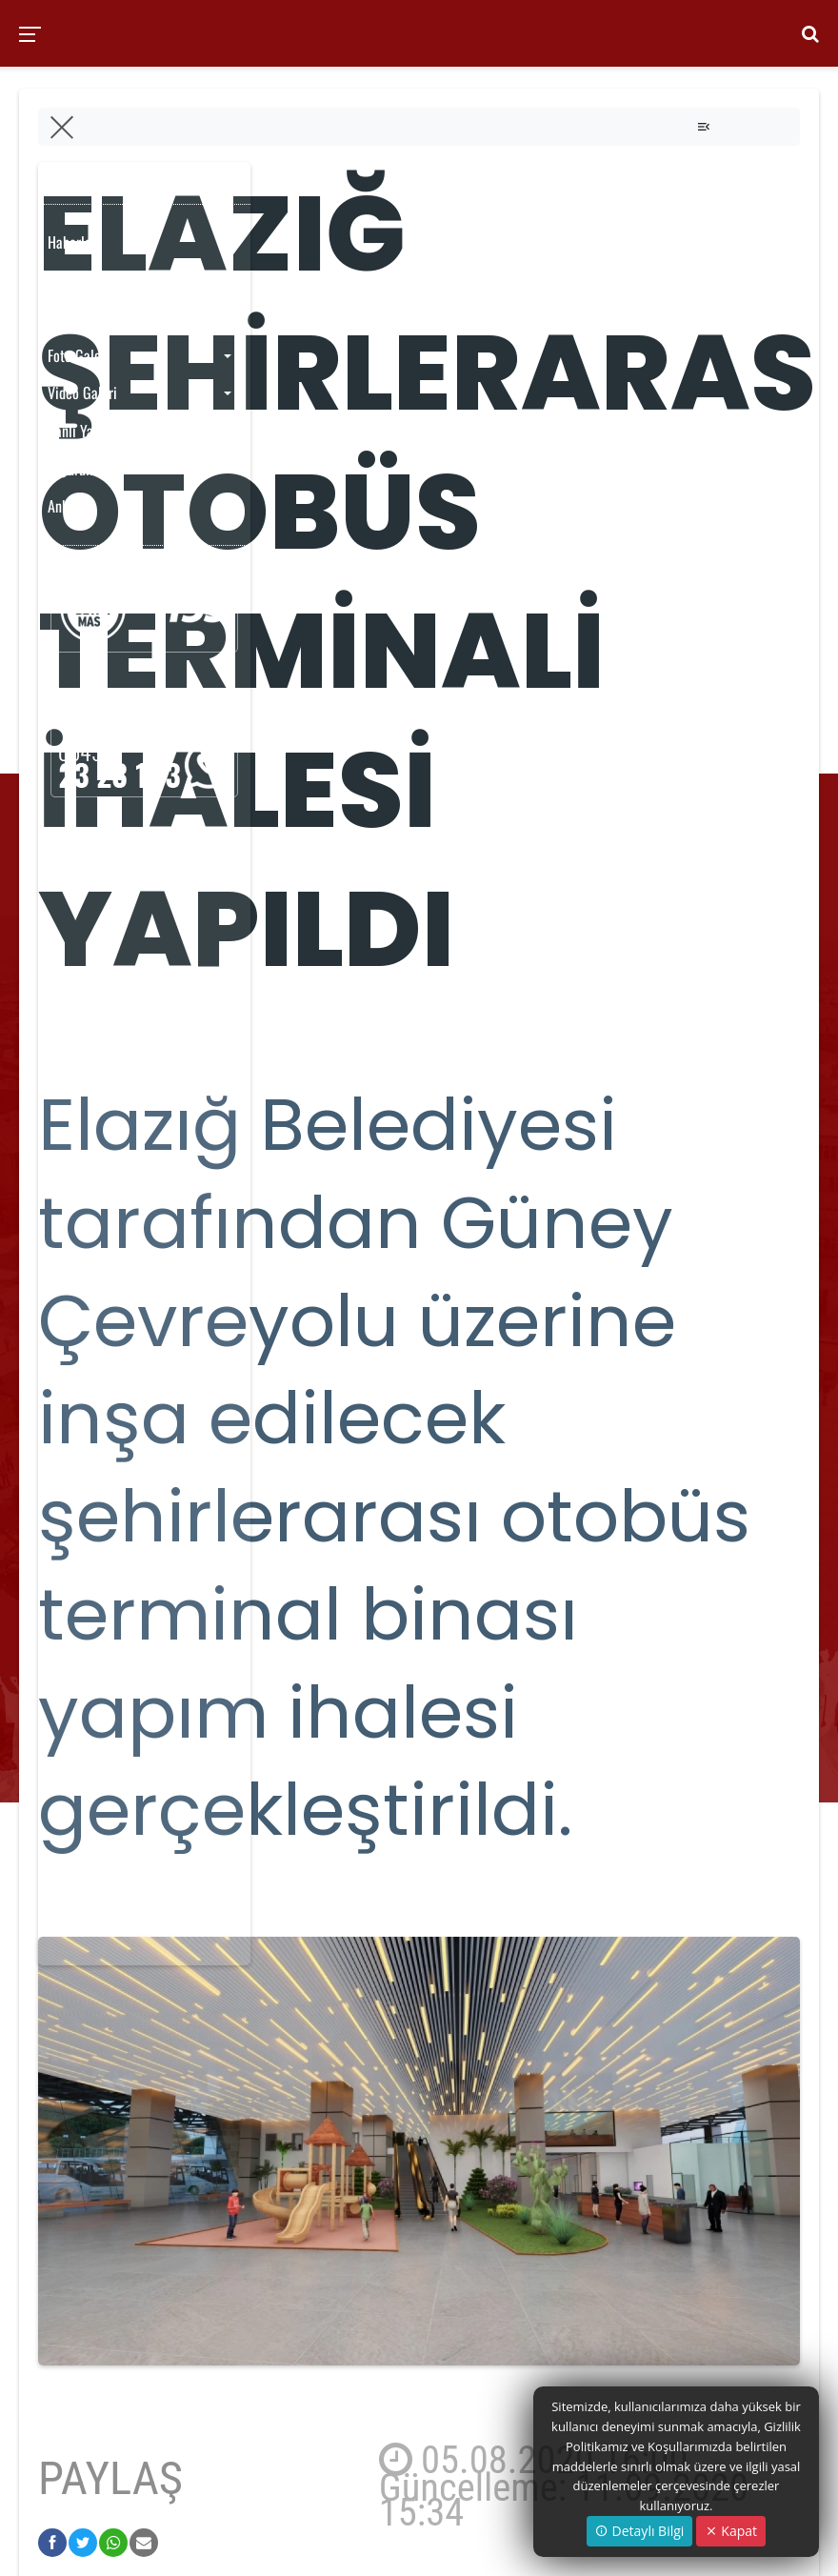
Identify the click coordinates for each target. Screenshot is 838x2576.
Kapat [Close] (731, 2531)
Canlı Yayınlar (86, 430)
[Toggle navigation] (704, 127)
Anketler (71, 505)
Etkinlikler (77, 280)
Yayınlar (70, 317)
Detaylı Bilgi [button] (639, 2531)
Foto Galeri (79, 355)
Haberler (72, 242)
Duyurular (74, 468)
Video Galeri (82, 392)
